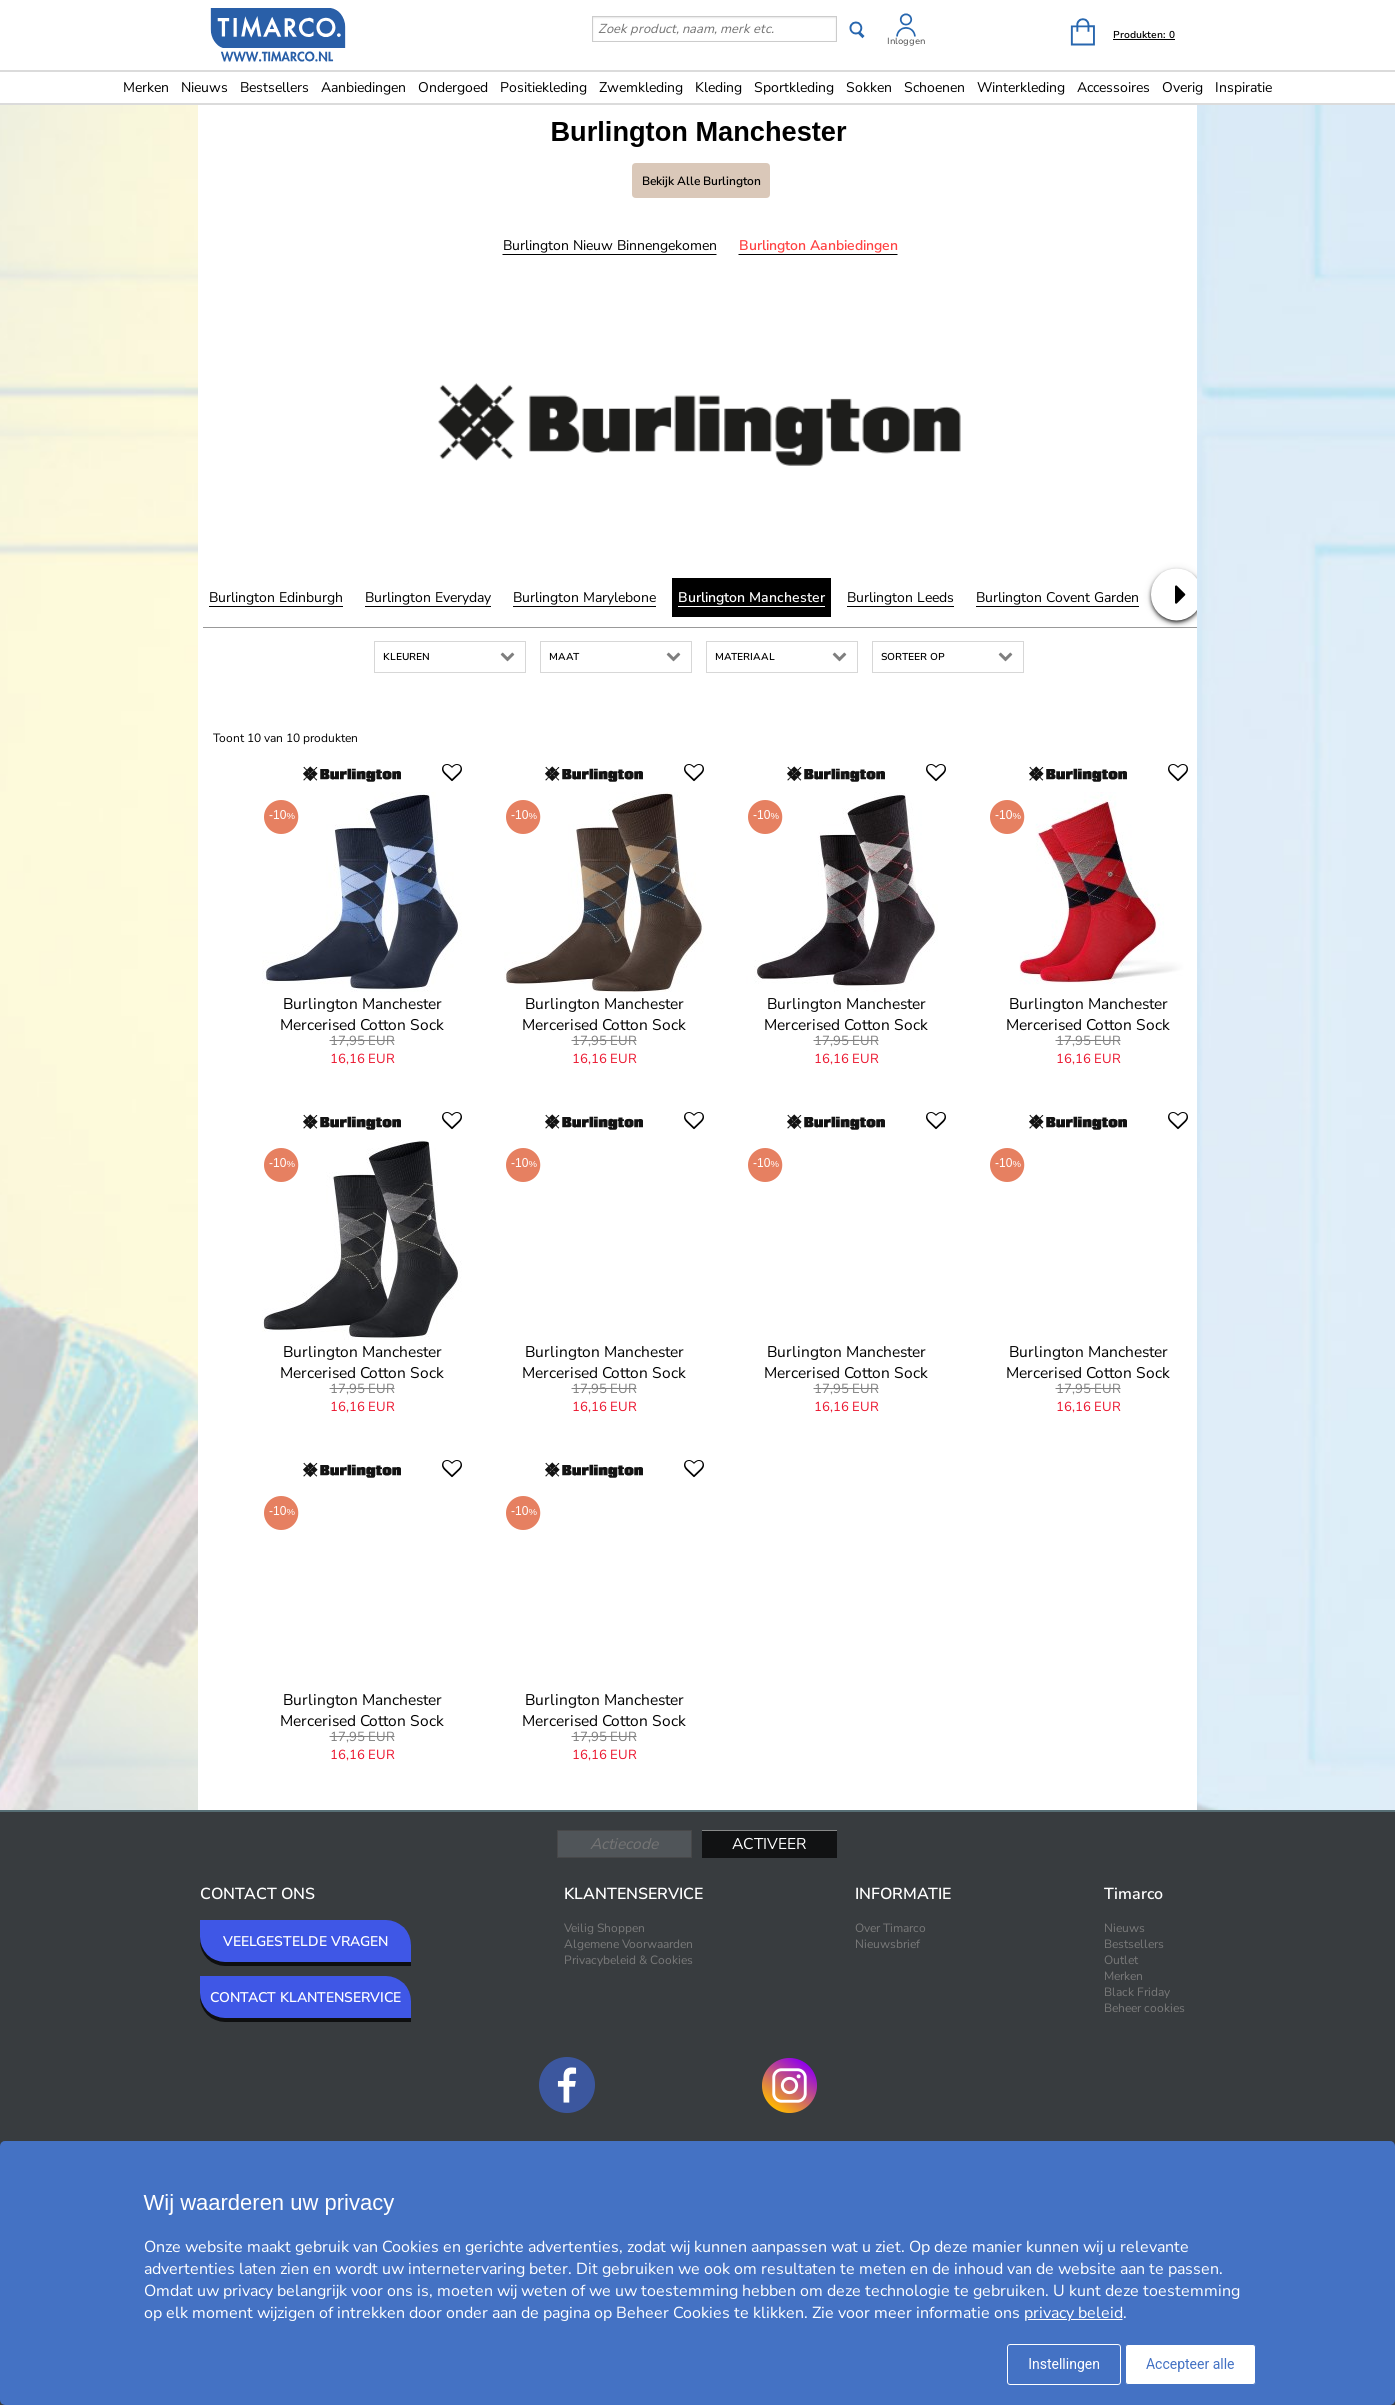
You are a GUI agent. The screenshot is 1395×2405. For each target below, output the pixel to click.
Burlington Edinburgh (276, 597)
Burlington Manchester (751, 597)
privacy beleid (1073, 2313)
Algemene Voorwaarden (628, 1944)
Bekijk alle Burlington (701, 181)
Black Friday (1137, 1992)
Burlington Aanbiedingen (818, 245)
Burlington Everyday (428, 597)
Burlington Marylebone (584, 597)
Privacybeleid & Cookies (628, 1960)
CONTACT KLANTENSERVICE (305, 1997)
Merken (146, 87)
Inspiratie (1243, 87)
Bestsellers (274, 87)
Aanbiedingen (363, 87)
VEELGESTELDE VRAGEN (305, 1941)
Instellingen (1064, 2364)
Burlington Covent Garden (1057, 597)
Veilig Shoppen (604, 1928)
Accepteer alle (1190, 2364)
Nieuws (204, 87)
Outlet (1121, 1960)
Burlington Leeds (900, 597)
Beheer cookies (1144, 2008)
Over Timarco (890, 1928)
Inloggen (906, 41)
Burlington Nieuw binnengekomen (610, 245)
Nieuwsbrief (887, 1944)
